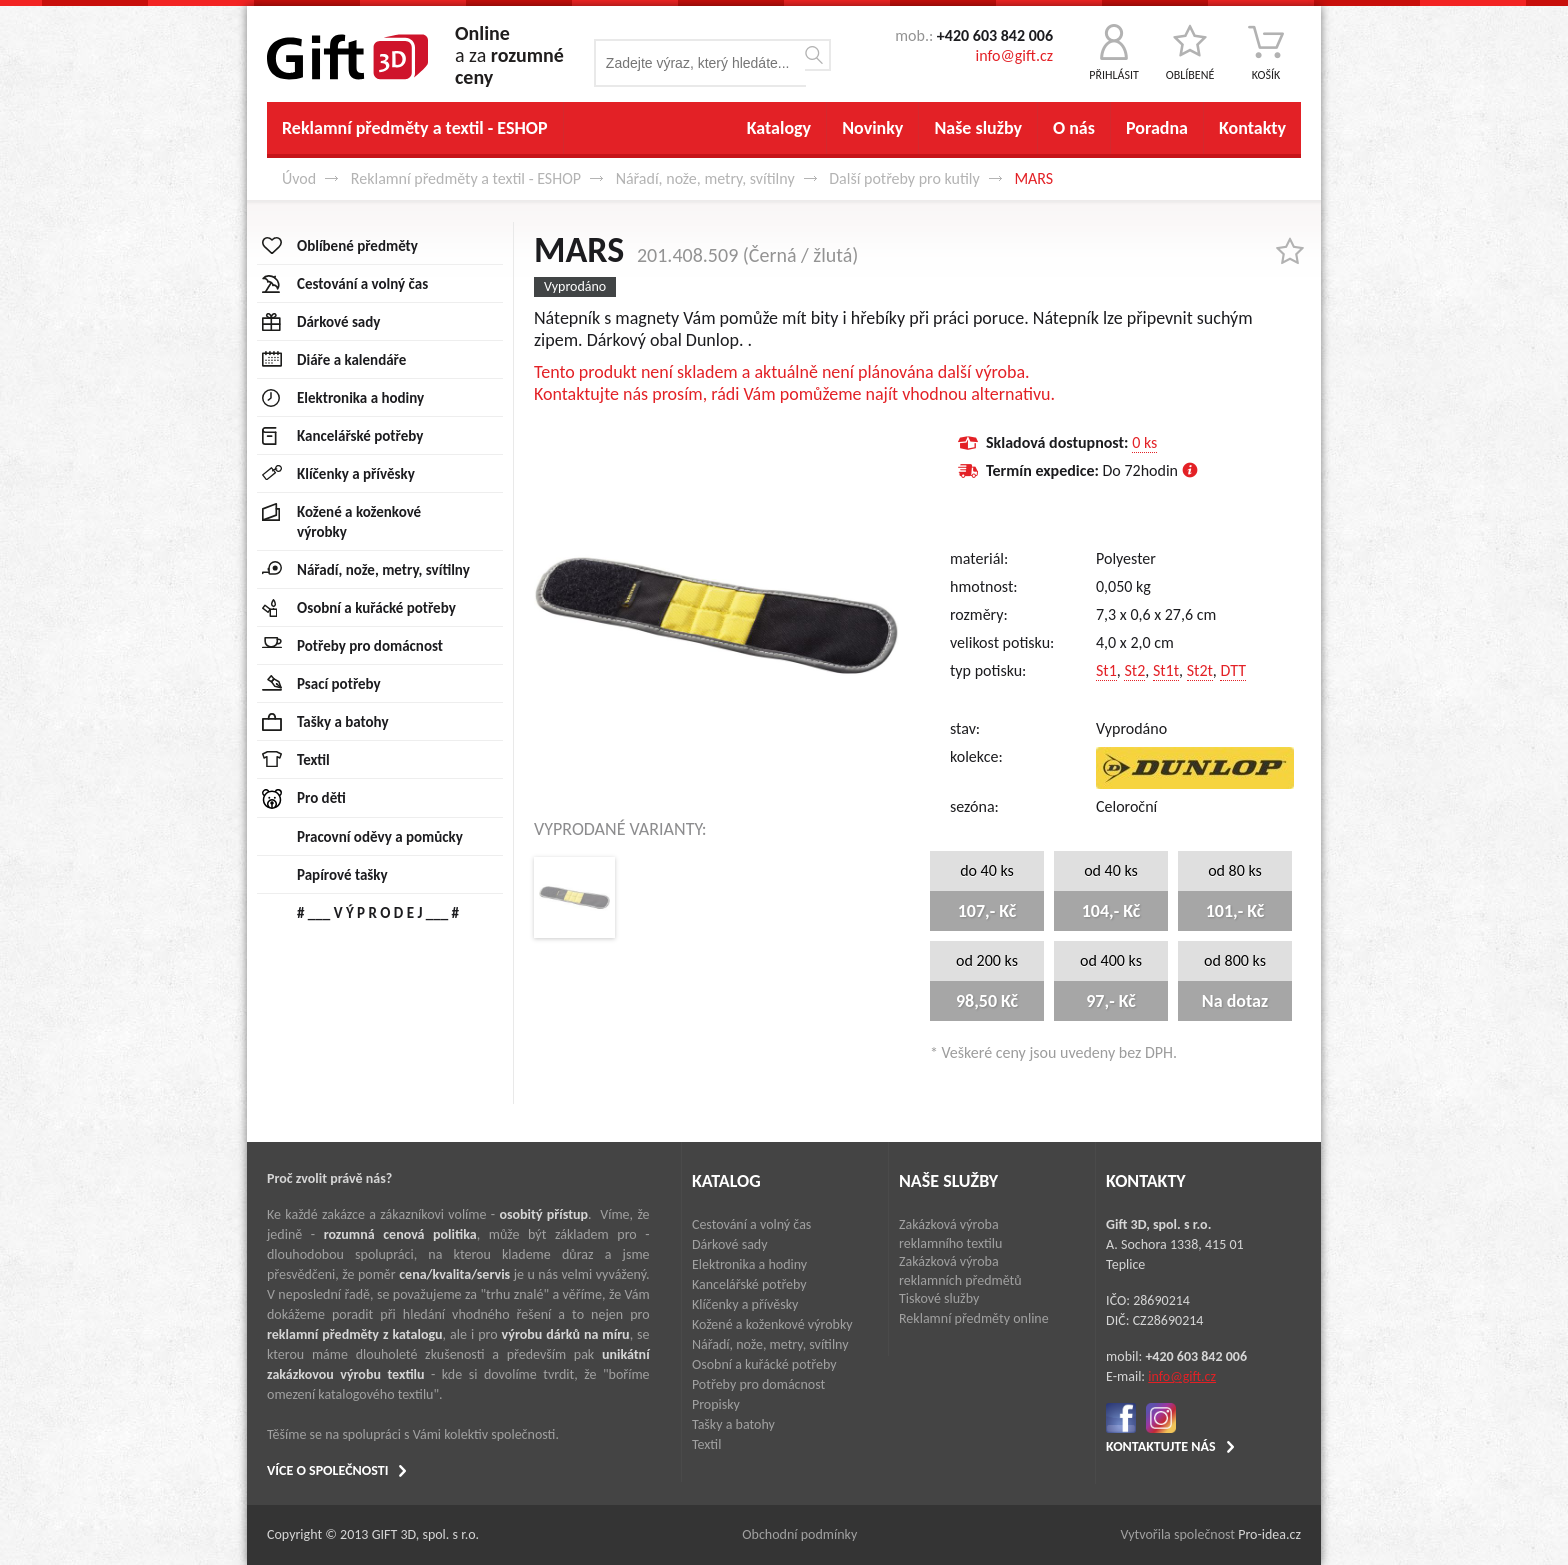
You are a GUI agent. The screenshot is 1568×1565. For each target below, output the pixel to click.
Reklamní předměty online (974, 1318)
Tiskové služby (939, 1298)
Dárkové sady (730, 1244)
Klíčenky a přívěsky (745, 1304)
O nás (1074, 128)
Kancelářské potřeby (749, 1284)
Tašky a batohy (733, 1424)
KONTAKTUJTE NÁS (1160, 1446)
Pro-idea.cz (1269, 1534)
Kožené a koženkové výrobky (772, 1324)
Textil (706, 1444)
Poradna (1157, 128)
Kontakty (1252, 128)
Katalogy (779, 128)
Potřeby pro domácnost (758, 1384)
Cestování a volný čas (751, 1224)
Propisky (716, 1404)
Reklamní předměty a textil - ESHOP (415, 128)
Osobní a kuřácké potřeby (764, 1364)
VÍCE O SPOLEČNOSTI (327, 1470)
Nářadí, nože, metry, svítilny (705, 178)
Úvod (299, 178)
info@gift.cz (1014, 55)
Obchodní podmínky (799, 1534)
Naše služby (978, 128)
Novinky (872, 128)
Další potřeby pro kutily (904, 178)
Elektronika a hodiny (749, 1264)
